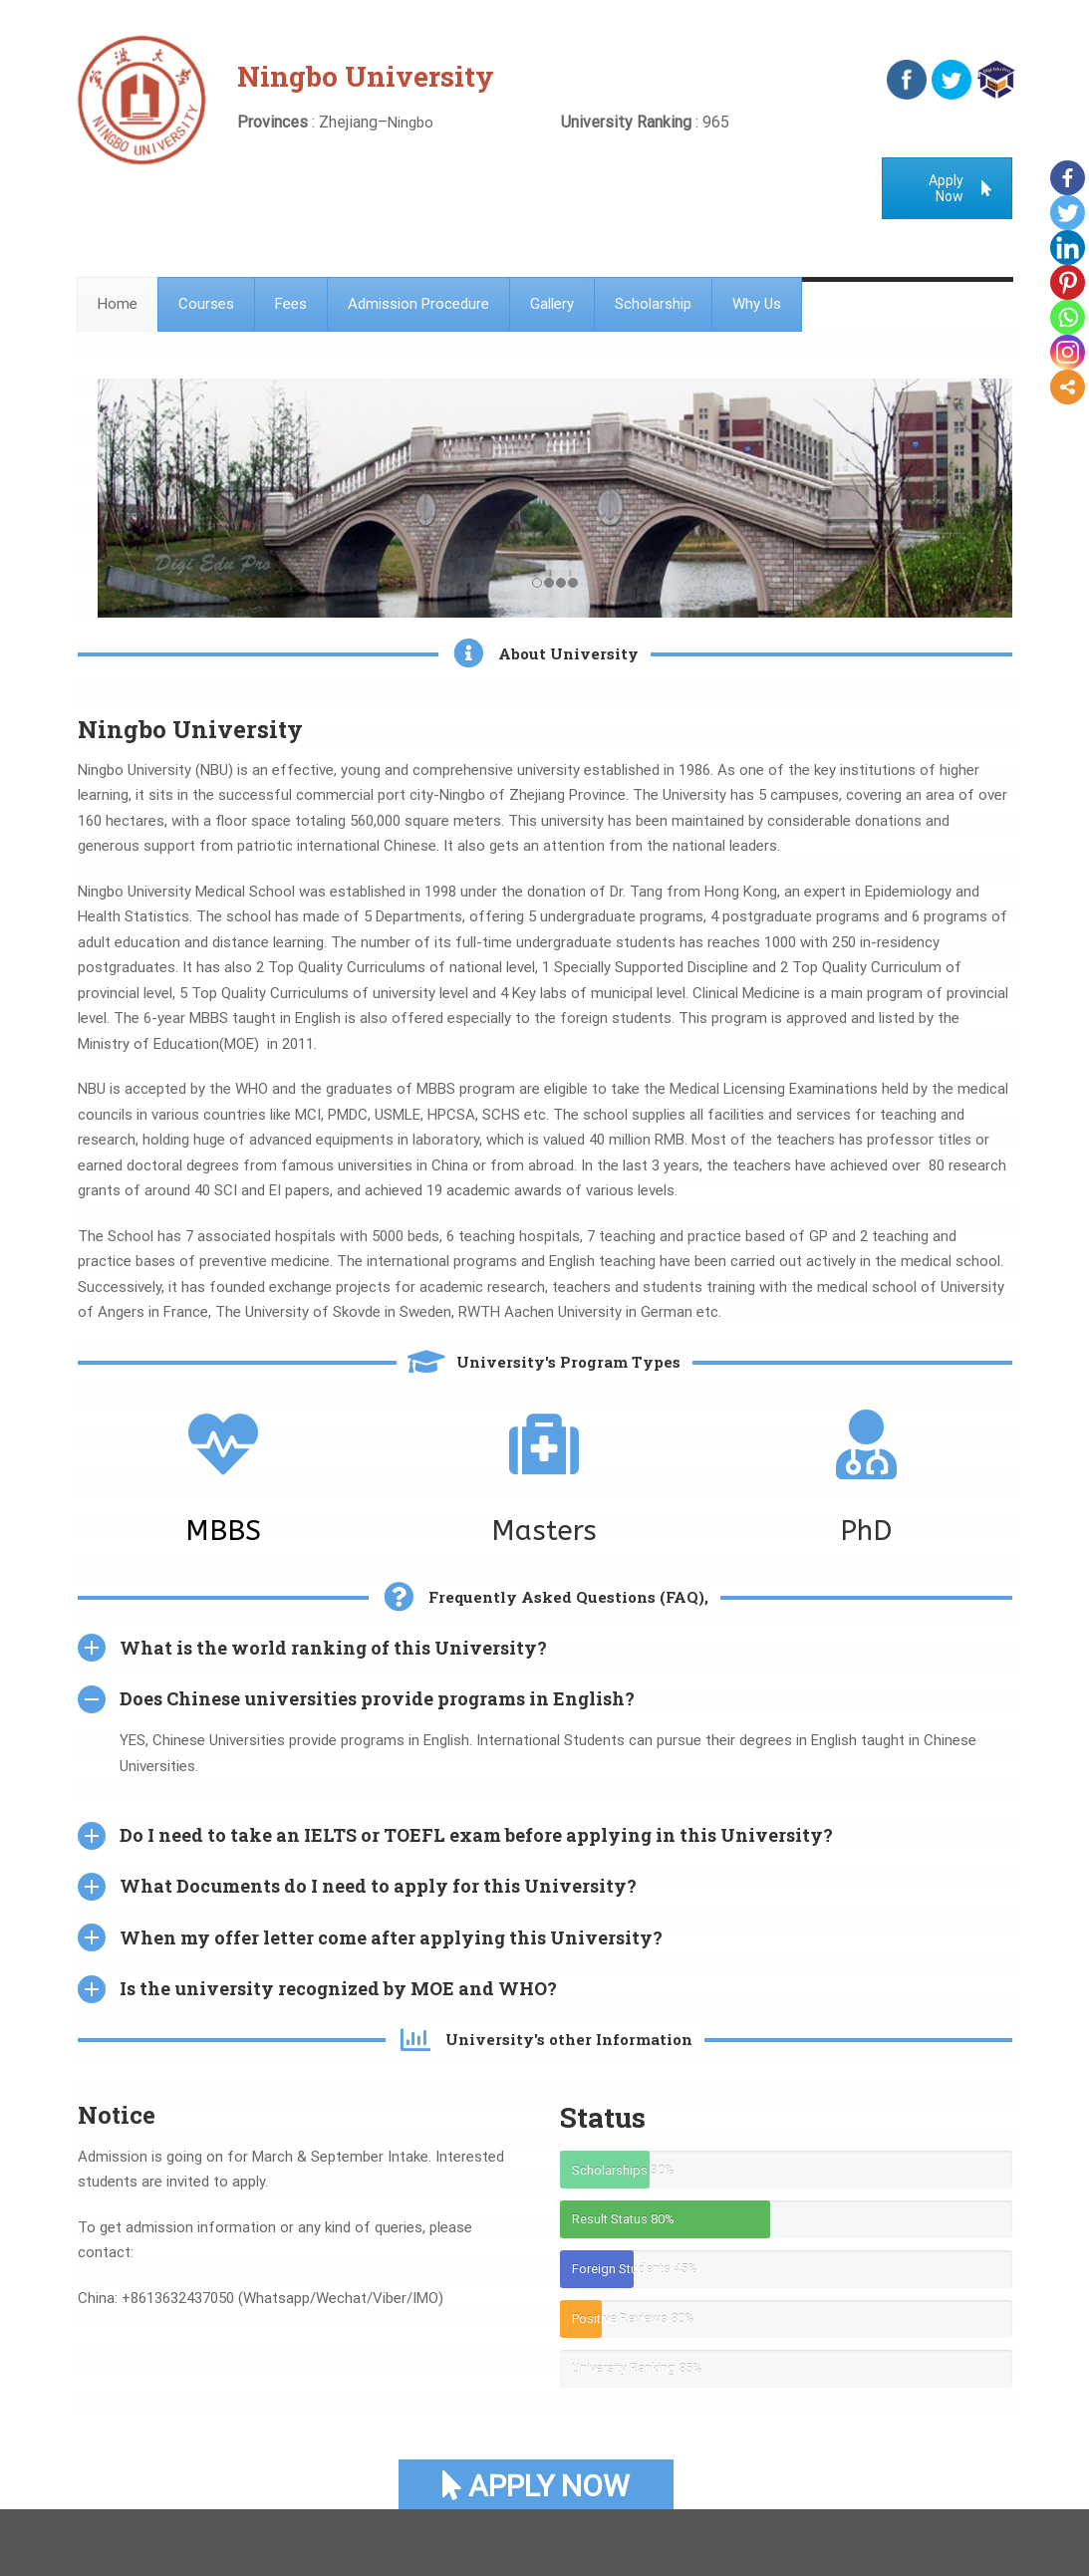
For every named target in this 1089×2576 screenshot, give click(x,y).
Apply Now (960, 188)
